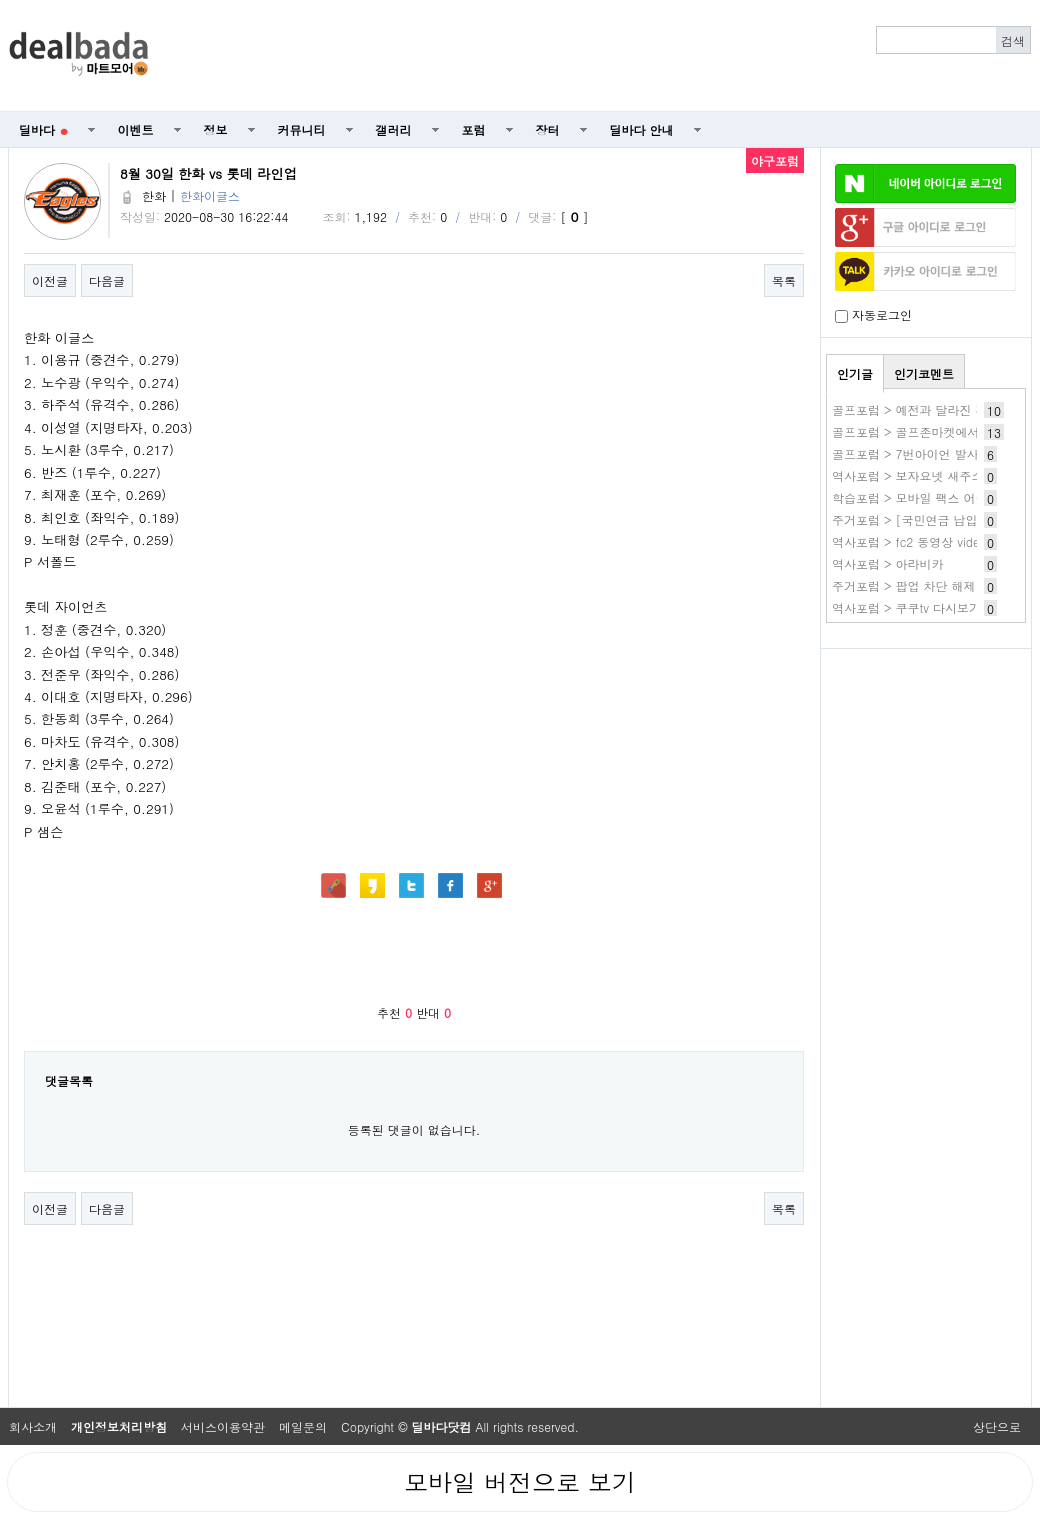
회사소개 (33, 1426)
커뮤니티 (302, 129)
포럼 (474, 129)
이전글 (50, 280)
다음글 (107, 280)
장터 (548, 129)
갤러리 (394, 129)
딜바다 (43, 129)
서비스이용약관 (223, 1426)
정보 (216, 129)
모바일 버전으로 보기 (520, 1482)
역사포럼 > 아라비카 (888, 563)
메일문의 (303, 1426)
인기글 (855, 373)
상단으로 (997, 1426)
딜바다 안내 (642, 129)
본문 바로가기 (0, 0)
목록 (784, 280)
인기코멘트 (924, 373)
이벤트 (136, 129)
